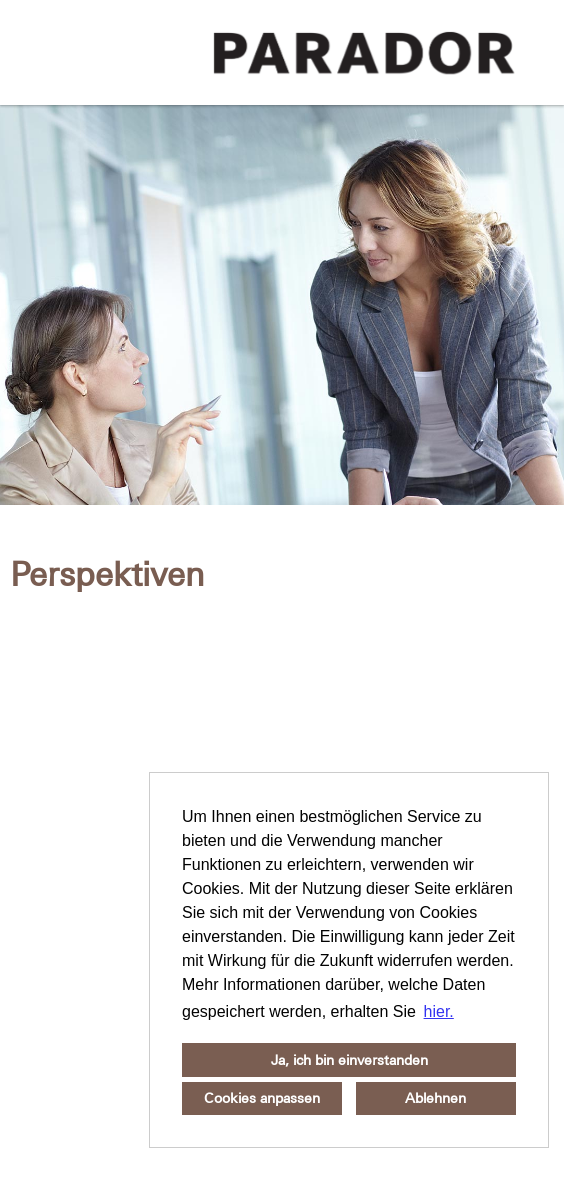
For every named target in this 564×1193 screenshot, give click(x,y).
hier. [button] (439, 1011)
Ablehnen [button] (435, 1098)
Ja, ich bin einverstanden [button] (349, 1060)
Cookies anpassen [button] (262, 1098)
